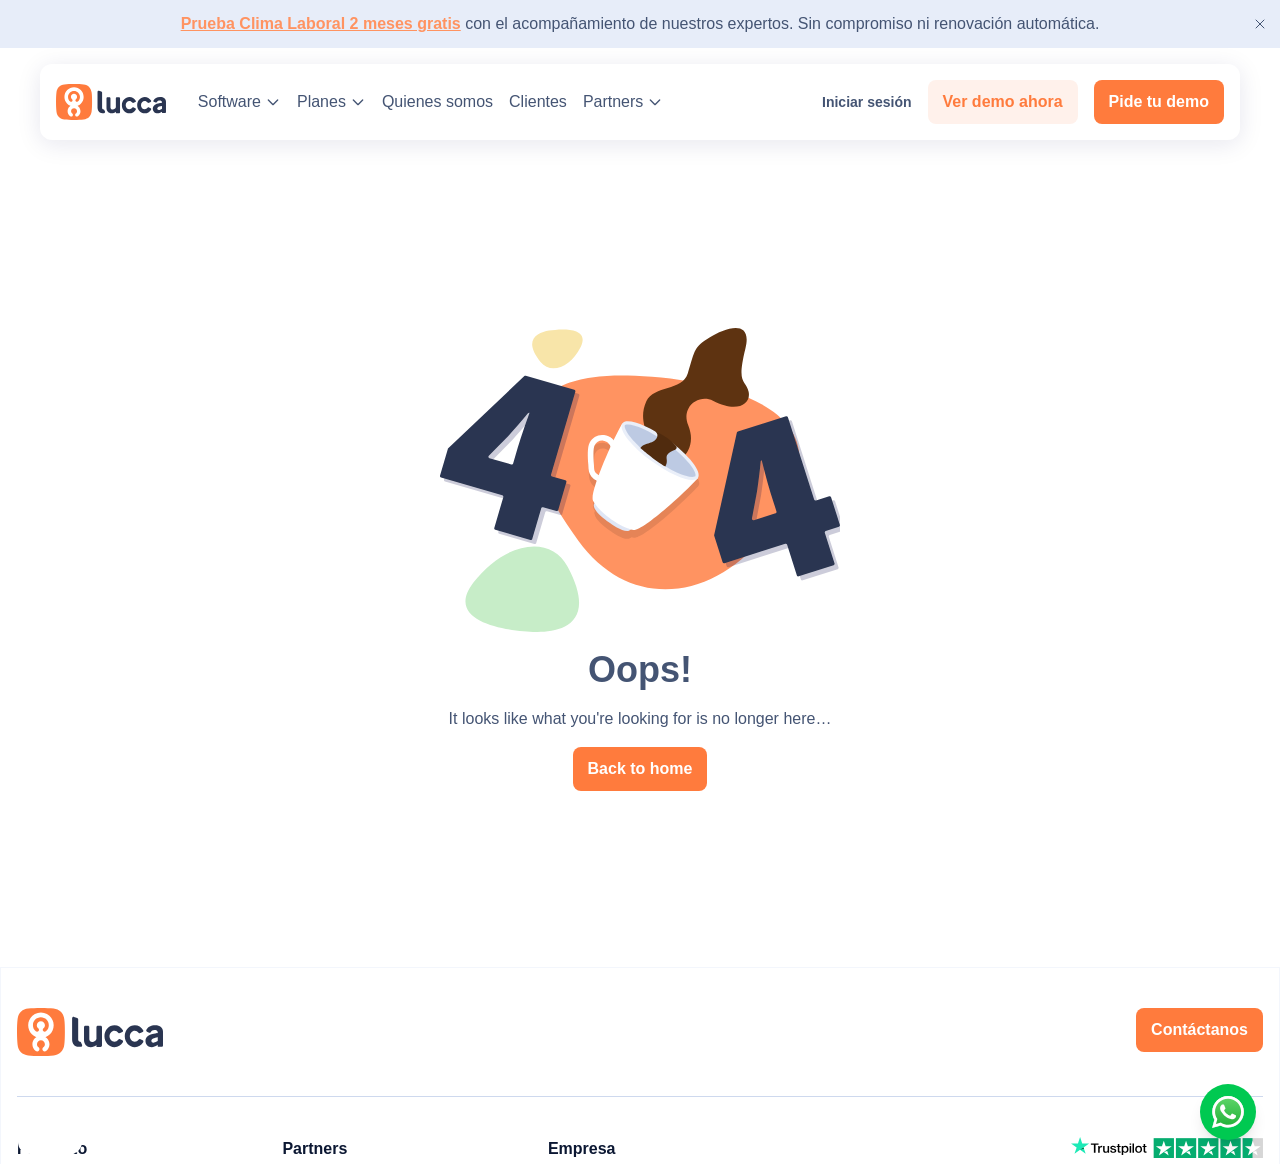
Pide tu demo (1159, 101)
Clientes (538, 101)
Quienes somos (437, 101)
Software (239, 101)
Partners (623, 101)
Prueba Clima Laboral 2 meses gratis (321, 23)
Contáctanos (1199, 1029)
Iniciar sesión (856, 102)
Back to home (640, 768)
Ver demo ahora (1003, 101)
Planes (331, 101)
